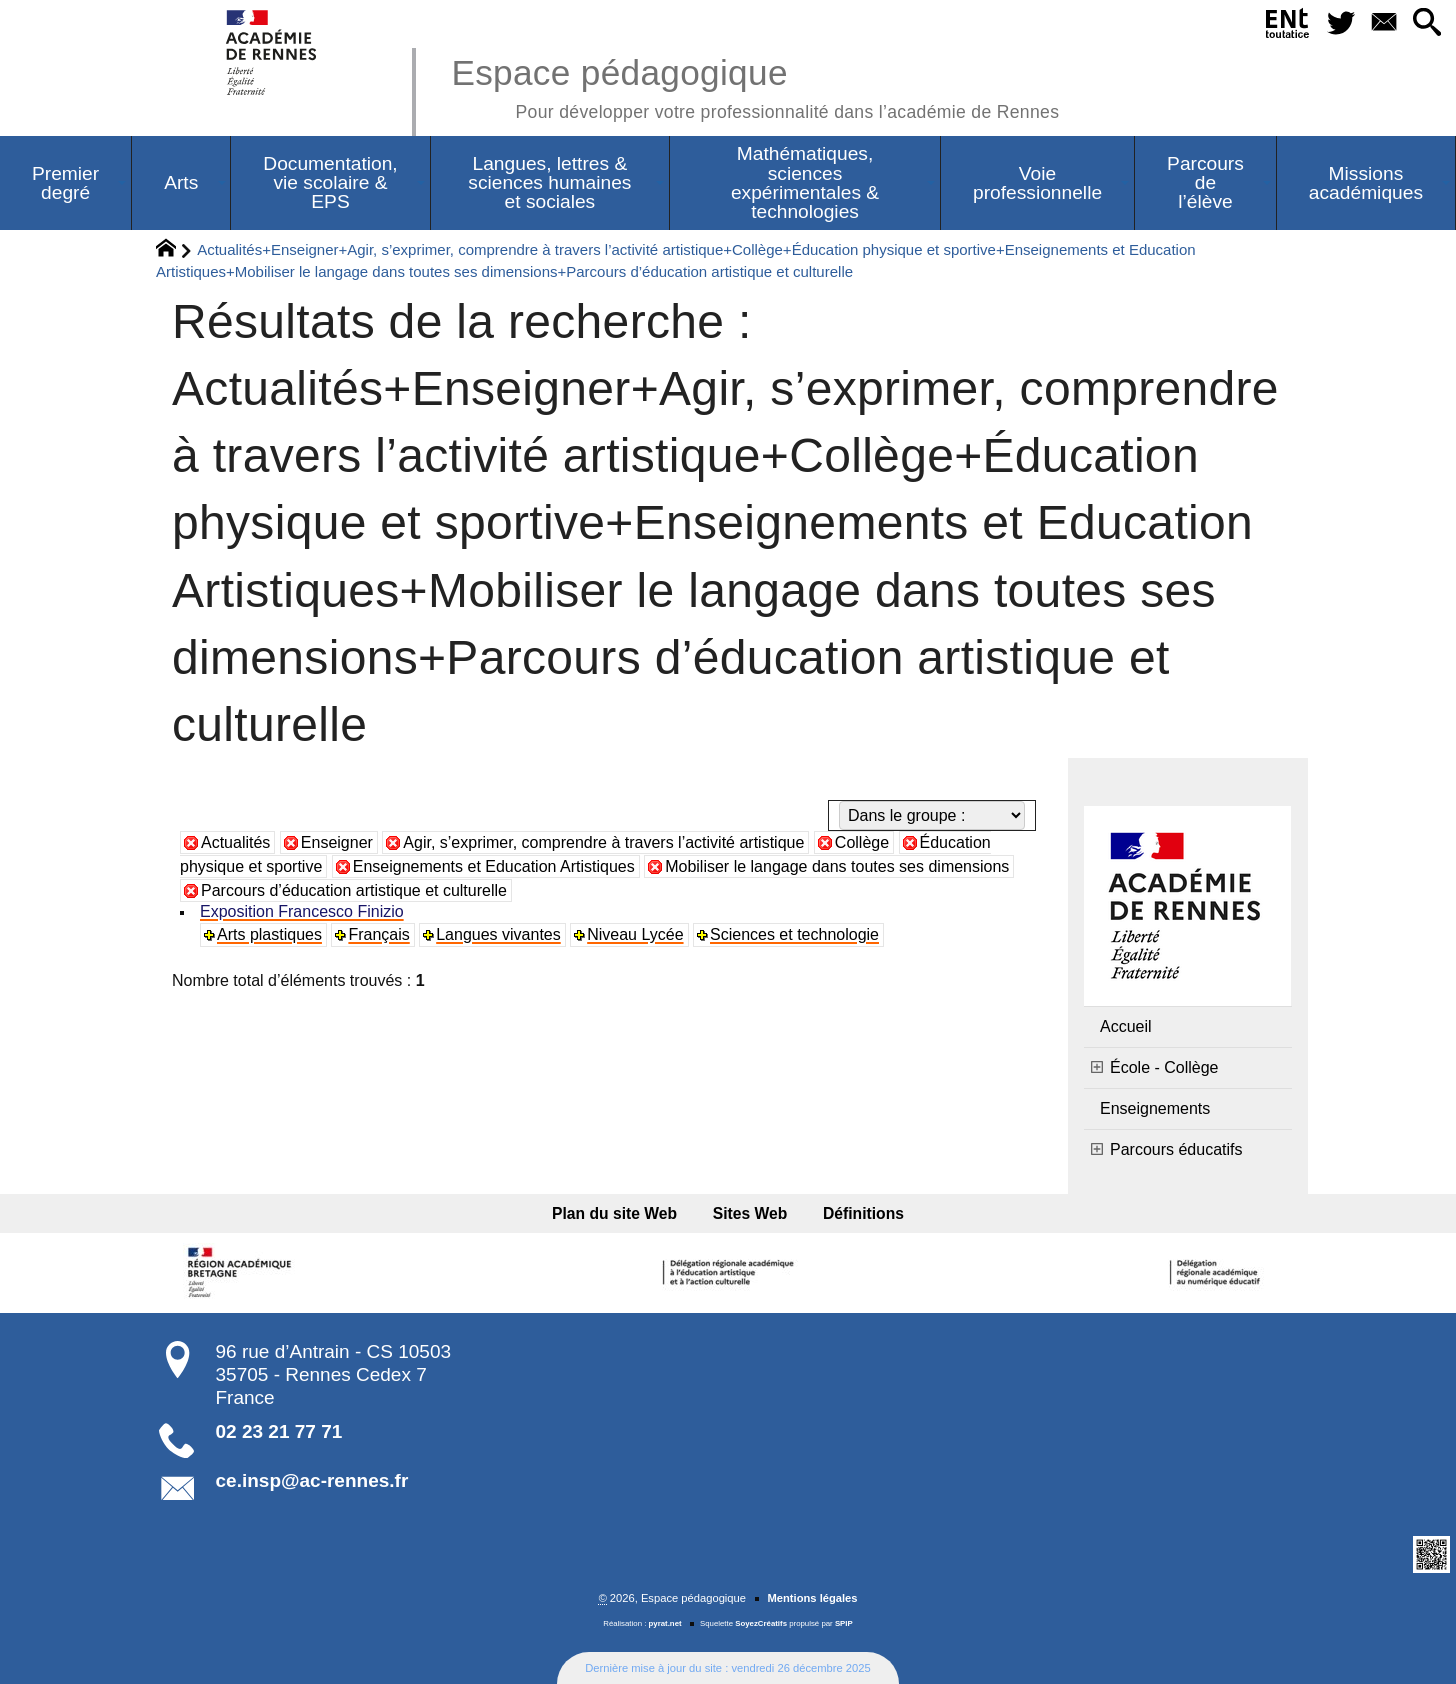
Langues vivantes (498, 934)
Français (378, 934)
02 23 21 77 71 (279, 1431)
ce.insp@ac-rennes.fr (312, 1480)
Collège (862, 842)
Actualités (235, 842)
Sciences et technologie (794, 934)
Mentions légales (812, 1598)
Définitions (863, 1213)
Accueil (1126, 1026)
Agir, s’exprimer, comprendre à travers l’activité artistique (603, 842)
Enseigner (337, 842)
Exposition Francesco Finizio (302, 911)
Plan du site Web (614, 1213)
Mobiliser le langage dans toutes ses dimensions (837, 866)
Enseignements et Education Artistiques (494, 866)
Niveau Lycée (635, 934)
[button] (1426, 23)
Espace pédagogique (755, 85)
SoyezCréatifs (761, 1623)
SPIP (844, 1623)
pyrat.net (665, 1623)
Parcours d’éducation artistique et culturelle (354, 890)
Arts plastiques (269, 934)
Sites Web (750, 1213)
